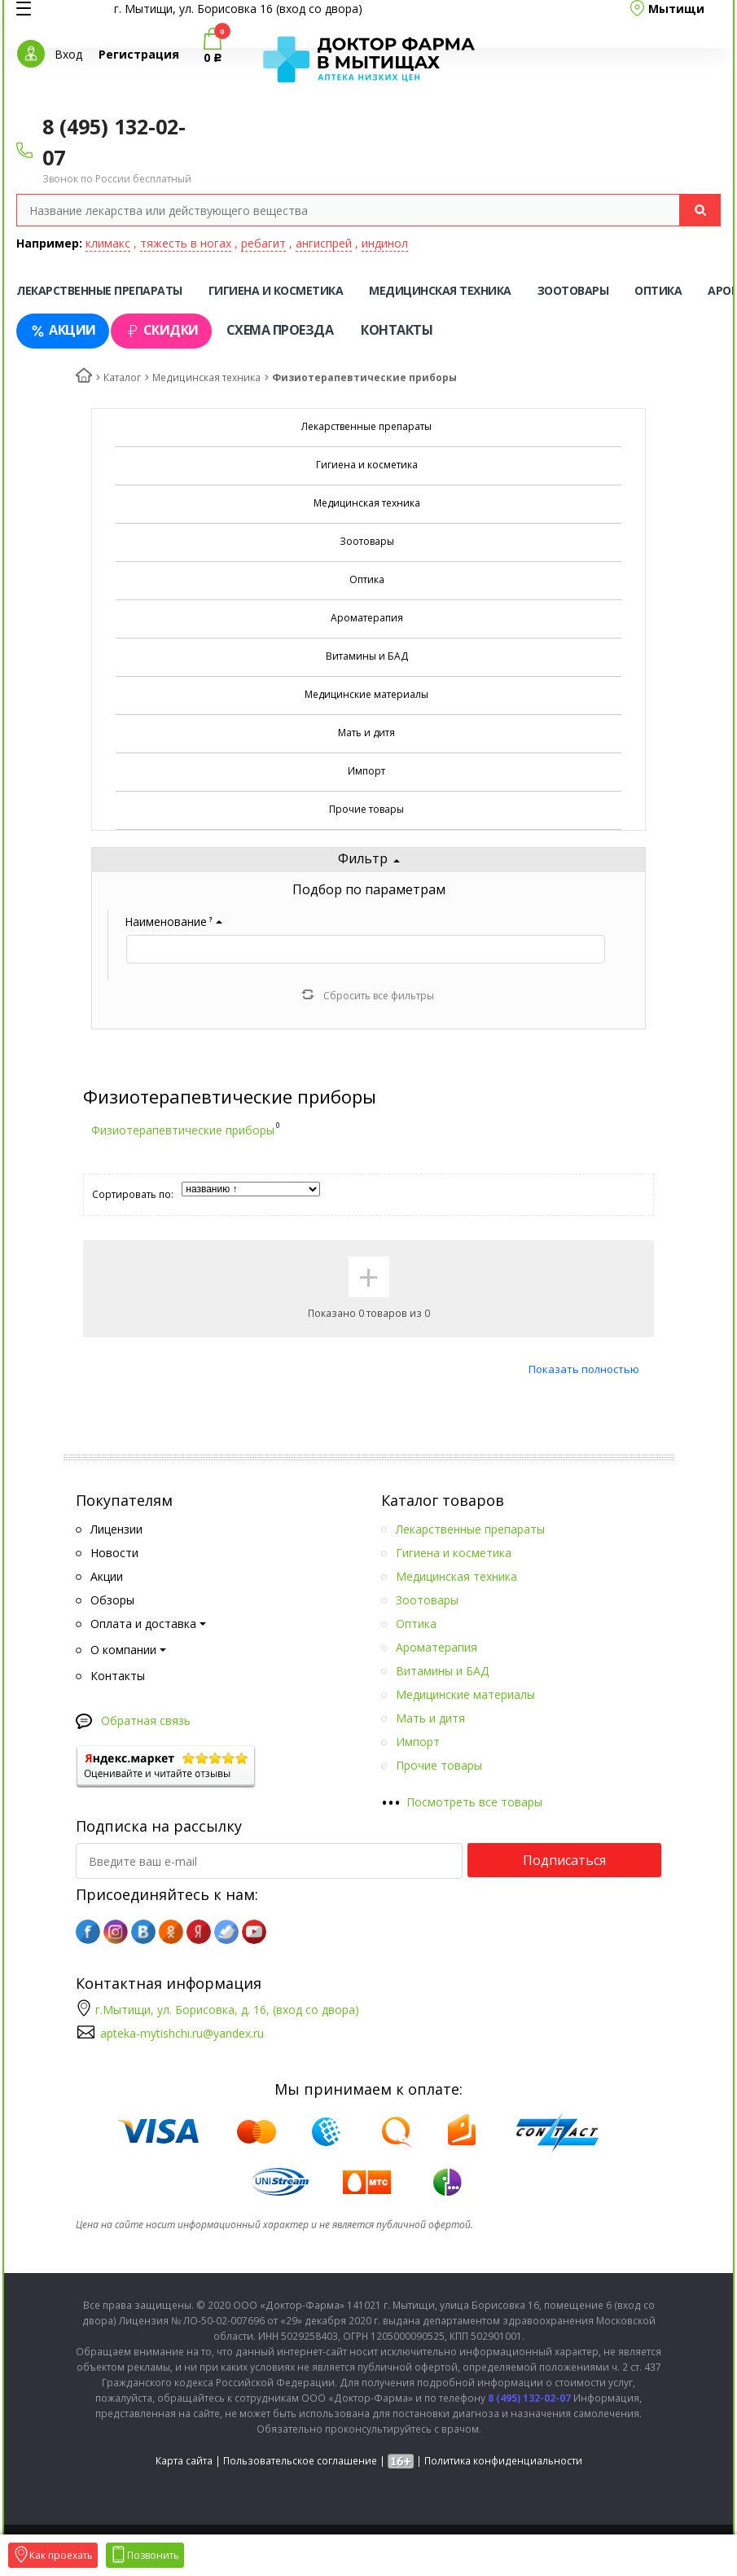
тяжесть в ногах (185, 243)
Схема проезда (280, 330)
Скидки (161, 330)
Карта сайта (184, 2461)
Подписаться (564, 1860)
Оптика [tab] (658, 290)
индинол (385, 243)
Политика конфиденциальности (503, 2461)
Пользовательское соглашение (300, 2461)
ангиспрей (324, 243)
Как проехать (53, 2555)
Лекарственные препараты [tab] (99, 290)
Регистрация (139, 54)
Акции (62, 330)
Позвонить (145, 2555)
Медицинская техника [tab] (440, 290)
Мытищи (676, 8)
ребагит (263, 243)
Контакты (396, 330)
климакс (108, 243)
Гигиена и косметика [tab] (276, 290)
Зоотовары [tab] (573, 290)
